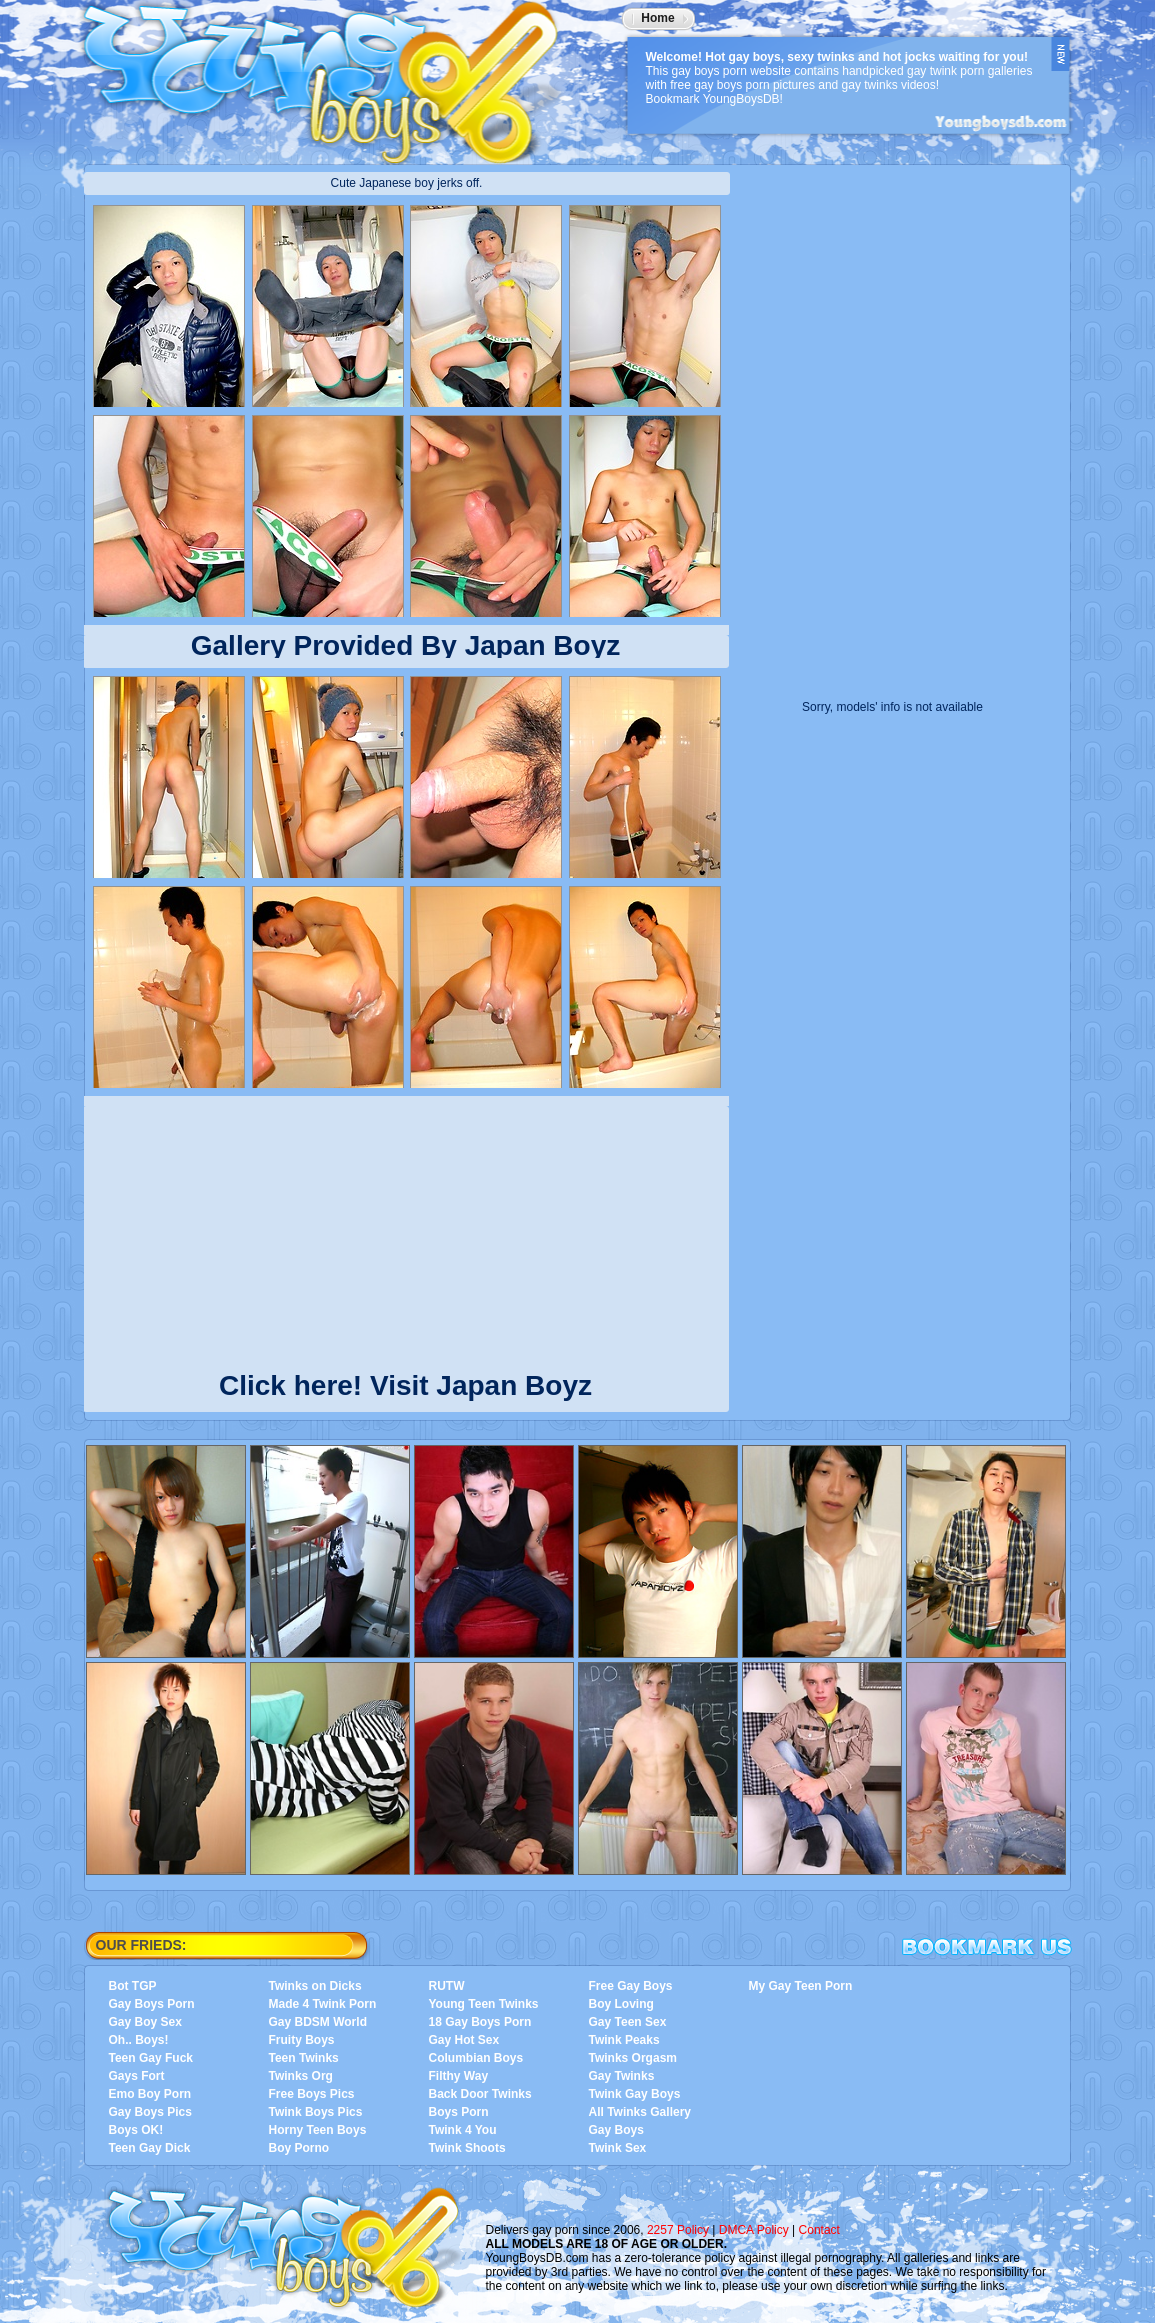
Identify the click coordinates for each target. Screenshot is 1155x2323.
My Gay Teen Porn (801, 1986)
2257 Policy (678, 2230)
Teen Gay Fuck (151, 2058)
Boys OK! (136, 2130)
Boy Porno (299, 2148)
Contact (819, 2230)
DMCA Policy (754, 2230)
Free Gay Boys (631, 1986)
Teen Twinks (304, 2058)
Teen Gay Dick (150, 2148)
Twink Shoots (467, 2148)
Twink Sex (618, 2148)
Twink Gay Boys (635, 2094)
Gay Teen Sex (628, 2022)
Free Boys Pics (312, 2094)
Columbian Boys (476, 2058)
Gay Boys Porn (152, 2004)
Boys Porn (459, 2112)
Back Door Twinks (480, 2094)
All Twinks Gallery (640, 2112)
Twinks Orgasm (633, 2058)
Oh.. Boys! (139, 2040)
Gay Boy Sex (145, 2022)
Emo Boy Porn (150, 2094)
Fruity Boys (302, 2040)
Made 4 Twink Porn (323, 2004)
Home (657, 18)
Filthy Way (459, 2076)
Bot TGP (133, 1986)
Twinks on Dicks (315, 1986)
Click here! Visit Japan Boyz (405, 1381)
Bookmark (987, 1947)
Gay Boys (616, 2130)
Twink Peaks (624, 2040)
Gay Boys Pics (150, 2112)
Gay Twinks (622, 2076)
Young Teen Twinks (484, 2004)
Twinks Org (301, 2076)
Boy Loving (621, 2004)
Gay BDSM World (318, 2022)
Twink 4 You (463, 2130)
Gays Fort (137, 2076)
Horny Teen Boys (318, 2130)
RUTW (447, 1986)
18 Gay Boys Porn (480, 2022)
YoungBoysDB (334, 75)
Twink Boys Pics (316, 2112)
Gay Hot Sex (464, 2040)
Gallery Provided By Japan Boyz (406, 645)
